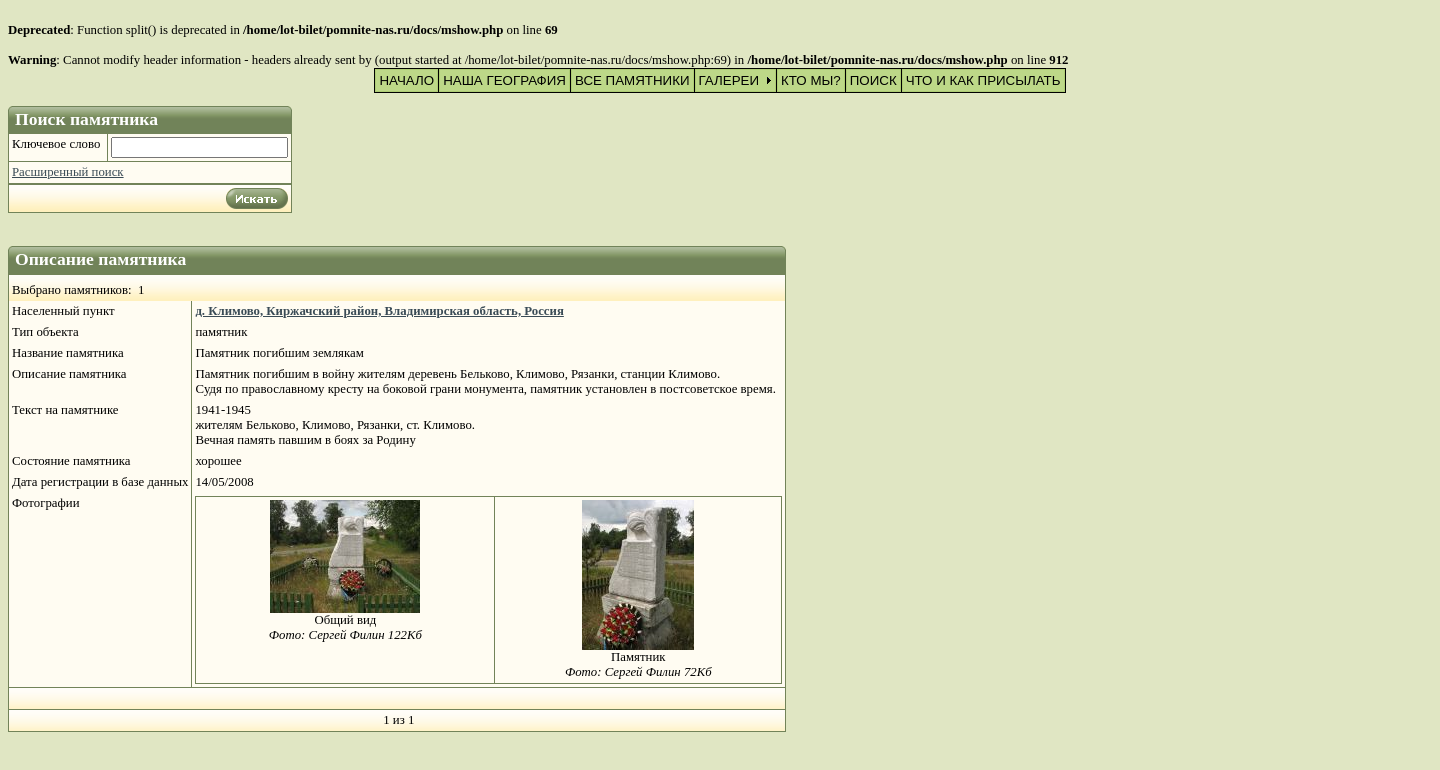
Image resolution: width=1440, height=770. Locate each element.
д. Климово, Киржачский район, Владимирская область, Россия (379, 311)
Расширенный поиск (68, 172)
